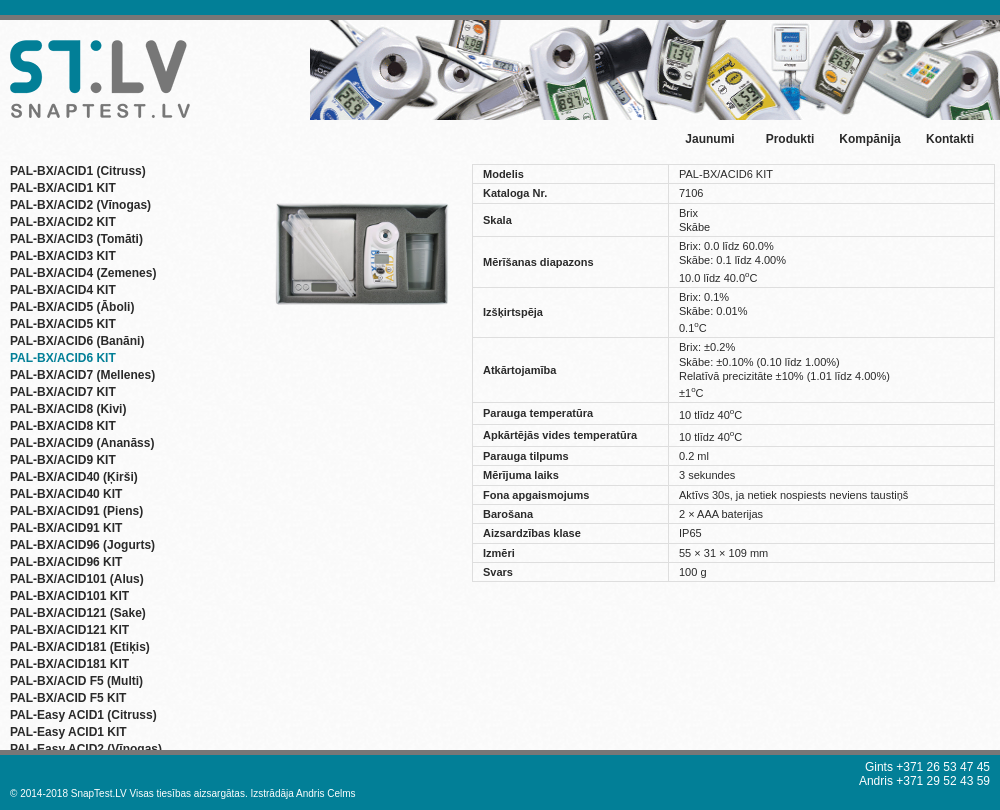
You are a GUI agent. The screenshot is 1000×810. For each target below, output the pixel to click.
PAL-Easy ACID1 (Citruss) (83, 715)
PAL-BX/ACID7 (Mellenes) (82, 375)
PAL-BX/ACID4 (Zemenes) (83, 273)
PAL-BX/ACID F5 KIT (68, 698)
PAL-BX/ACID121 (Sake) (78, 613)
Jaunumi (709, 139)
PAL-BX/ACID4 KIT (63, 290)
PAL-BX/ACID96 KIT (66, 562)
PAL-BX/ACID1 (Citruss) (78, 171)
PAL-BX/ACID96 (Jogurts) (82, 545)
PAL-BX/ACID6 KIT (63, 358)
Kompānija (869, 139)
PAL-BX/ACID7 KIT (63, 392)
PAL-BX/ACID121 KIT (69, 630)
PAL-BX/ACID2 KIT (63, 222)
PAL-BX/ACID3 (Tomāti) (76, 239)
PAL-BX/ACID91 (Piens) (76, 511)
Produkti (790, 139)
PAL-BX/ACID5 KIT (63, 324)
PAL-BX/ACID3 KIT (63, 256)
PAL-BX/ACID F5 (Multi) (76, 681)
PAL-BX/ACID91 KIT (66, 528)
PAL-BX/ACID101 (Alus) (77, 579)
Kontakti (950, 139)
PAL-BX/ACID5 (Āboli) (72, 307)
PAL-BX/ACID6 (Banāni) (77, 341)
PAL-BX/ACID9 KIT (63, 460)
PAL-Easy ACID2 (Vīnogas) (86, 749)
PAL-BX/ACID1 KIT (63, 188)
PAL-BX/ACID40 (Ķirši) (74, 477)
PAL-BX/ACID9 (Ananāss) (82, 443)
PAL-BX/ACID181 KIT (69, 664)
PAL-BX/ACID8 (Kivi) (68, 409)
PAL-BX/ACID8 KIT (63, 426)
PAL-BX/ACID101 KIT (69, 596)
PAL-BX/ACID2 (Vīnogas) (80, 205)
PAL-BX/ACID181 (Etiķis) (80, 647)
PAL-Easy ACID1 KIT (68, 732)
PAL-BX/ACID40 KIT (66, 494)
